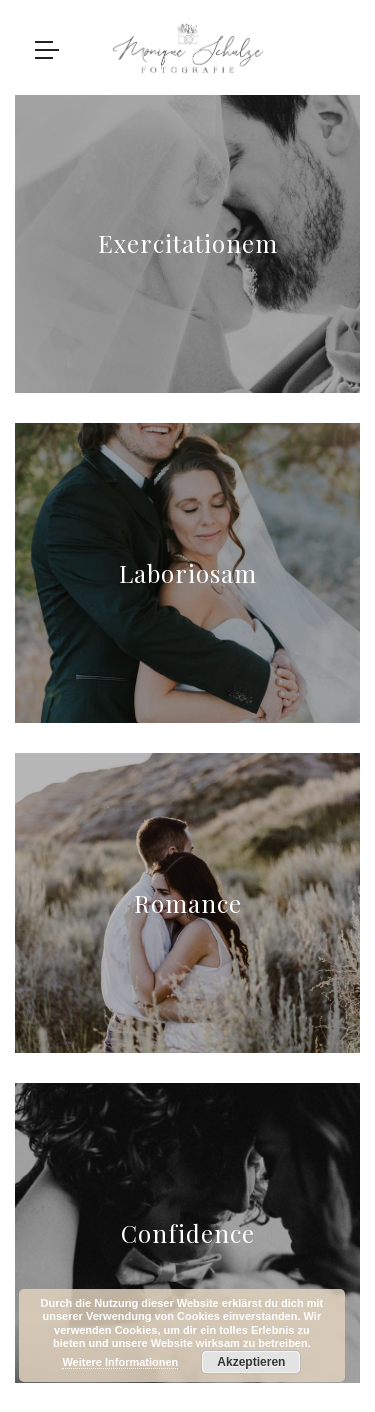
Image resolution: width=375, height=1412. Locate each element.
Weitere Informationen (120, 1362)
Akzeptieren (251, 1362)
